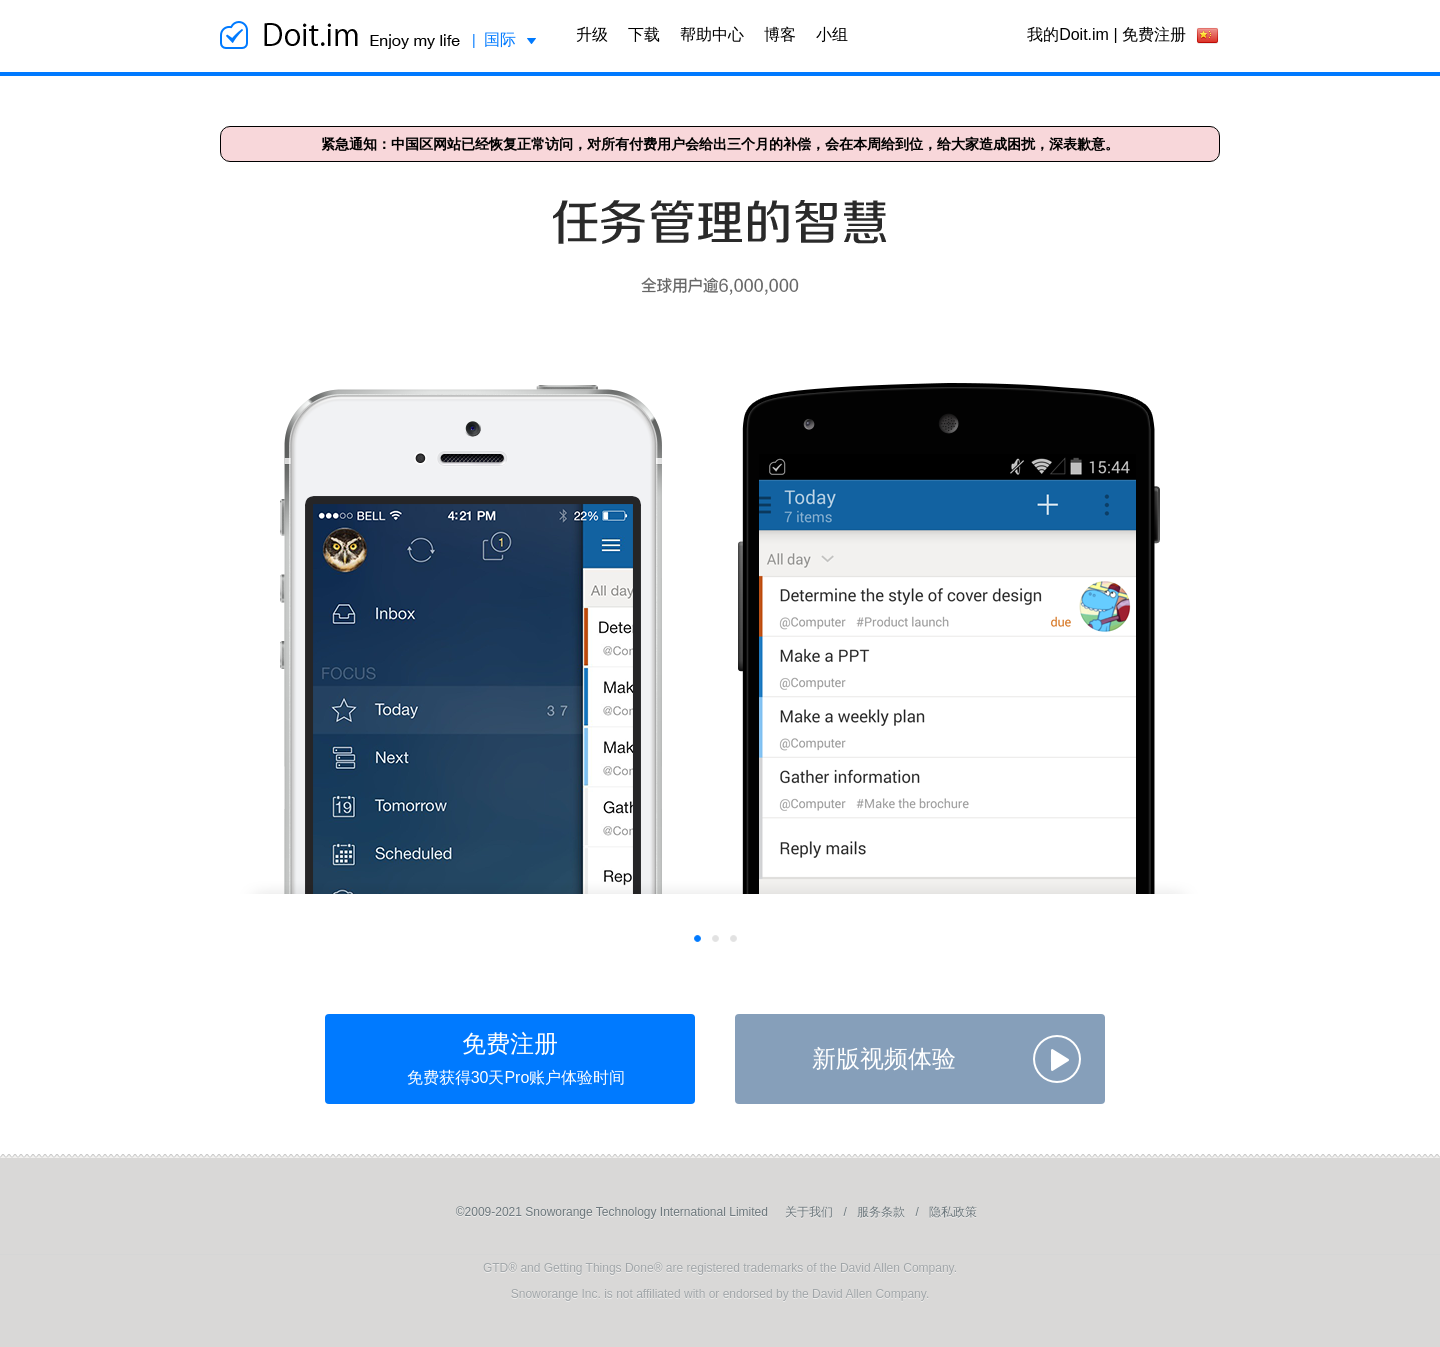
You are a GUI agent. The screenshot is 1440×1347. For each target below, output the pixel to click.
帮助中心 (712, 34)
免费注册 (1154, 34)
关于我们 (809, 1212)
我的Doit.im (1068, 34)
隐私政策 (953, 1212)
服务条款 (881, 1212)
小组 (832, 34)
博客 (780, 34)
